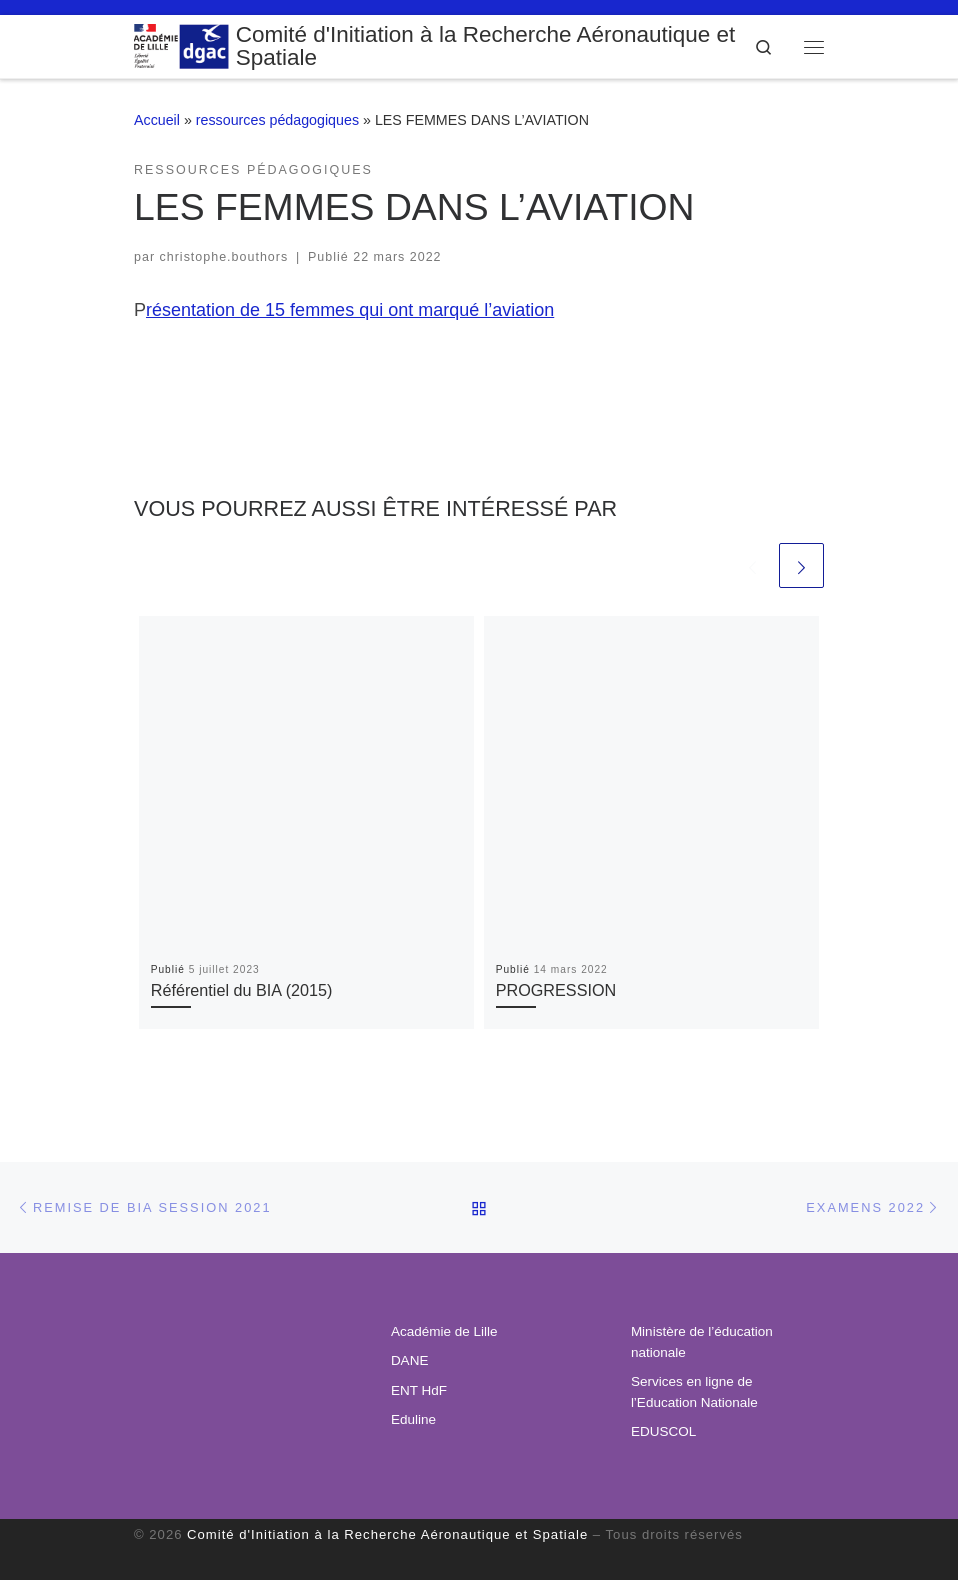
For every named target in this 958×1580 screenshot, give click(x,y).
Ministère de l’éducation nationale (702, 1342)
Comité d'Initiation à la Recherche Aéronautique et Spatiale (387, 1534)
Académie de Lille (444, 1331)
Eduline (413, 1419)
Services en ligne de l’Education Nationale (694, 1392)
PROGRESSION (556, 990)
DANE (410, 1360)
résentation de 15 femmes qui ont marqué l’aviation (350, 310)
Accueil (157, 120)
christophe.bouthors (224, 257)
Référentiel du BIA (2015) (242, 990)
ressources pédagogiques (277, 120)
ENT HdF (419, 1390)
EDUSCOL (663, 1431)
